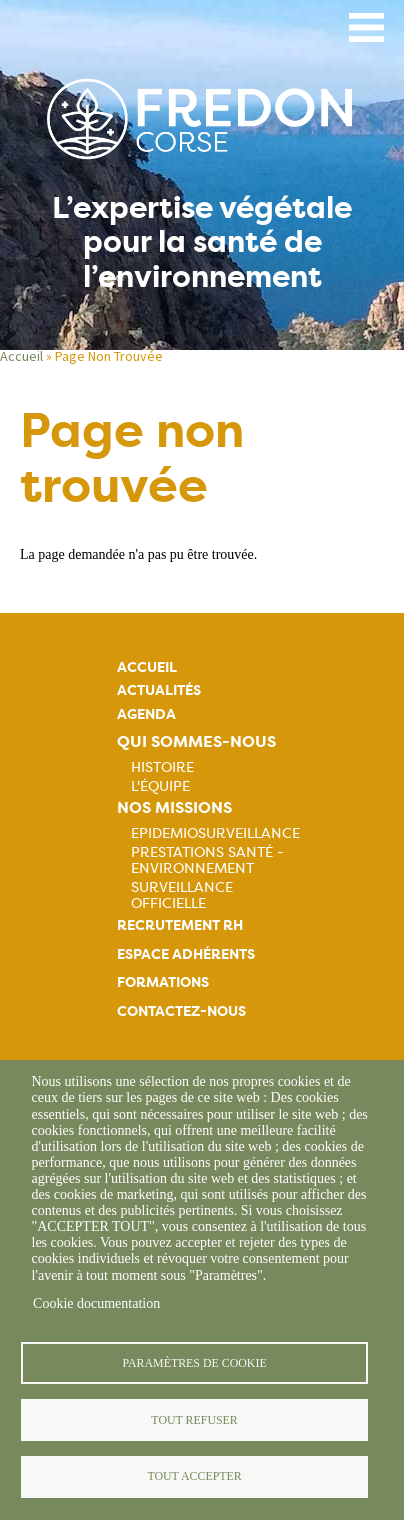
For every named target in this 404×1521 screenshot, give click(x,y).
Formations (163, 982)
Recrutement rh (180, 925)
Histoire (162, 767)
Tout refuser (194, 1420)
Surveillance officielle (182, 895)
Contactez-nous (181, 1011)
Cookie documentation (96, 1303)
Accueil (21, 356)
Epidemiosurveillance (215, 833)
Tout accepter (194, 1476)
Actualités (159, 690)
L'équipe (160, 786)
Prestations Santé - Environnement (207, 860)
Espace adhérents (186, 954)
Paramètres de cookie (194, 1363)
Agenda (146, 714)
